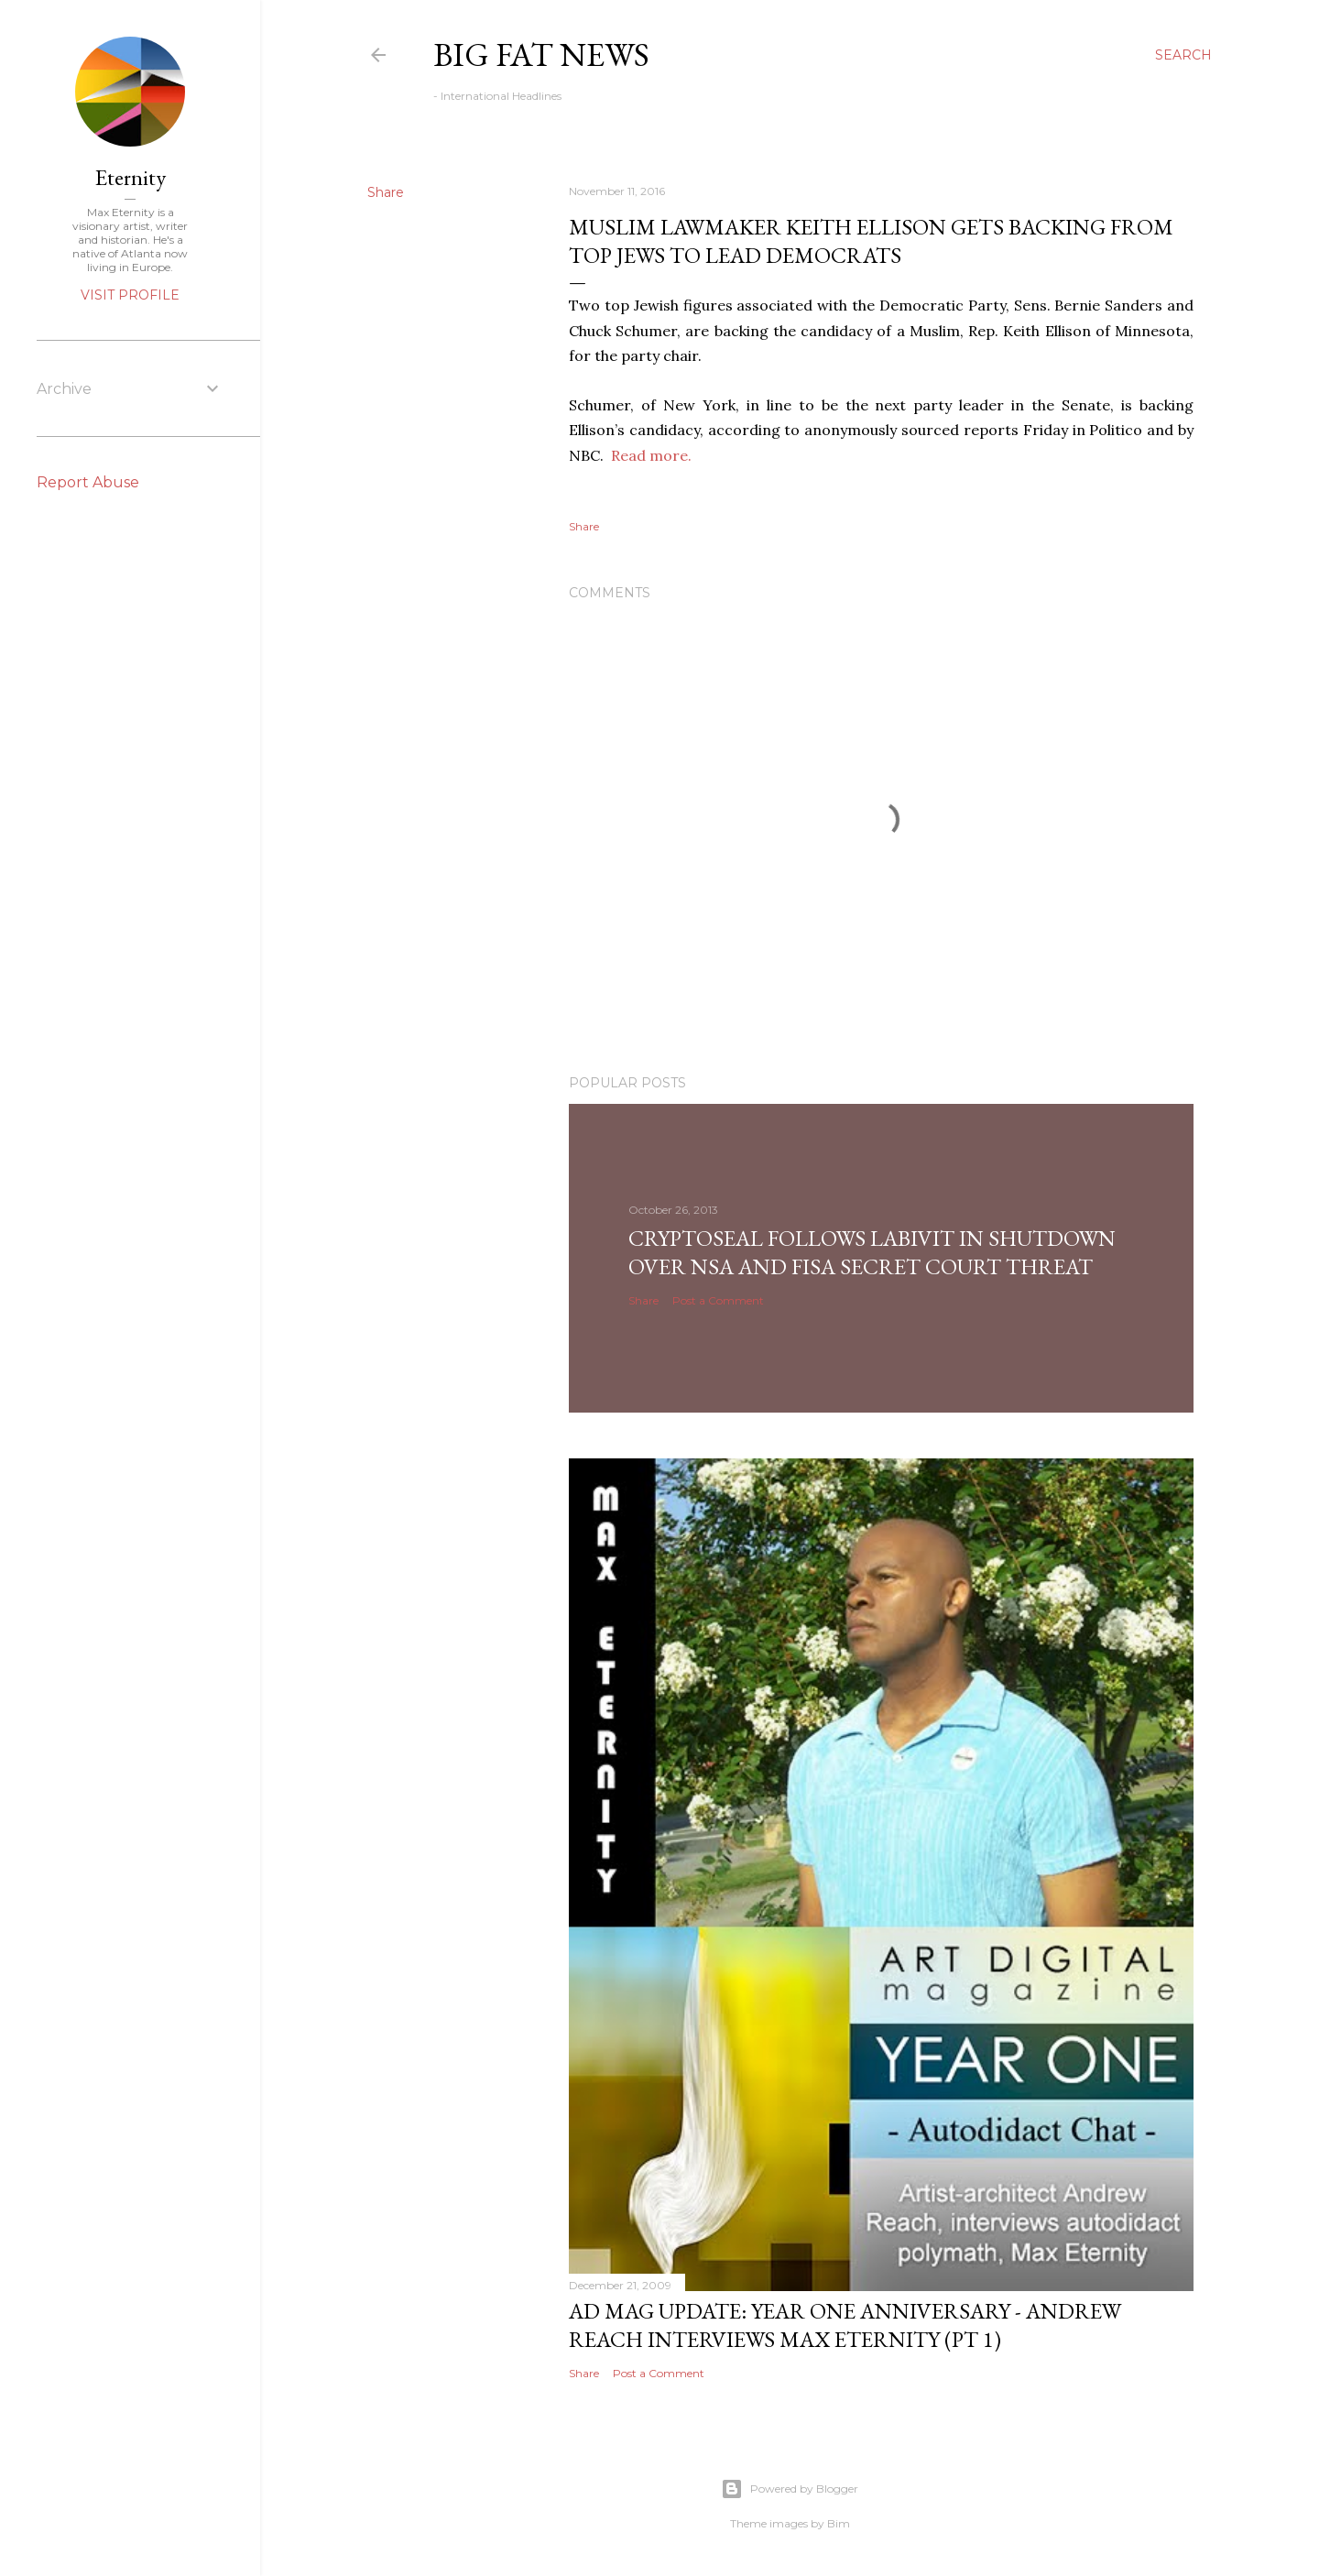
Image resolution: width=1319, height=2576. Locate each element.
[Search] (1183, 55)
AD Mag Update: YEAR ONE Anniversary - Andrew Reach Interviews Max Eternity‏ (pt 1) (845, 2325)
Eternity (130, 177)
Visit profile (130, 295)
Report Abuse (88, 482)
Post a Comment (718, 1300)
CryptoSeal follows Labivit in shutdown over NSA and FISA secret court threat (872, 1252)
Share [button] (385, 192)
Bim (838, 2523)
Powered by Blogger (789, 2489)
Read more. (651, 455)
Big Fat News (541, 54)
